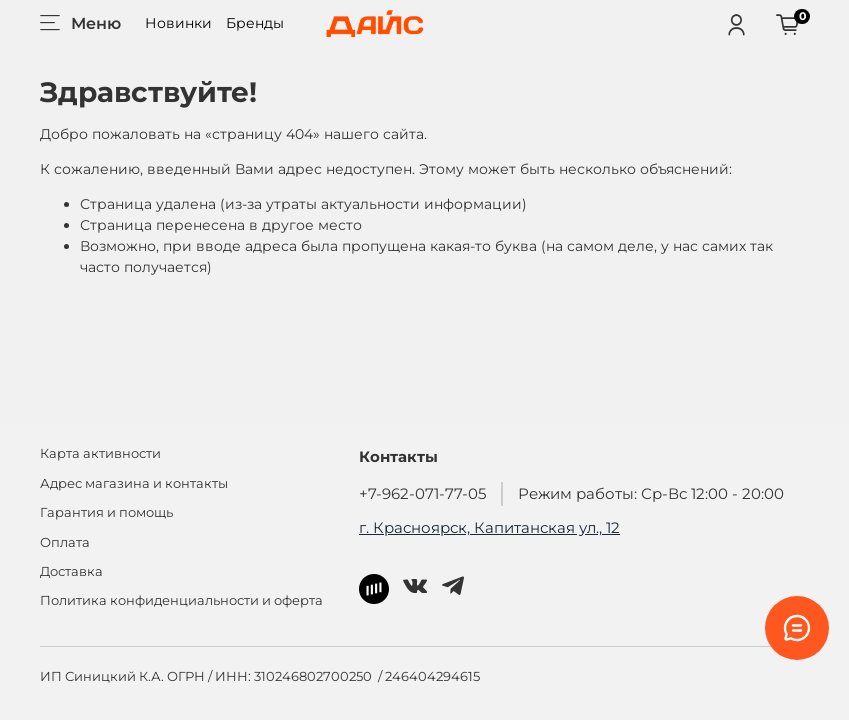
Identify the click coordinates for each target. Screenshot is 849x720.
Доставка (71, 571)
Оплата (65, 542)
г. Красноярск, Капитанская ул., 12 (489, 527)
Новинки (178, 23)
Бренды (255, 23)
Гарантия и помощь (106, 512)
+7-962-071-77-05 (422, 493)
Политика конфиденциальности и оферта (181, 600)
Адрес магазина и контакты (134, 483)
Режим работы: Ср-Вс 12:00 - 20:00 (651, 493)
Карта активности (100, 453)
